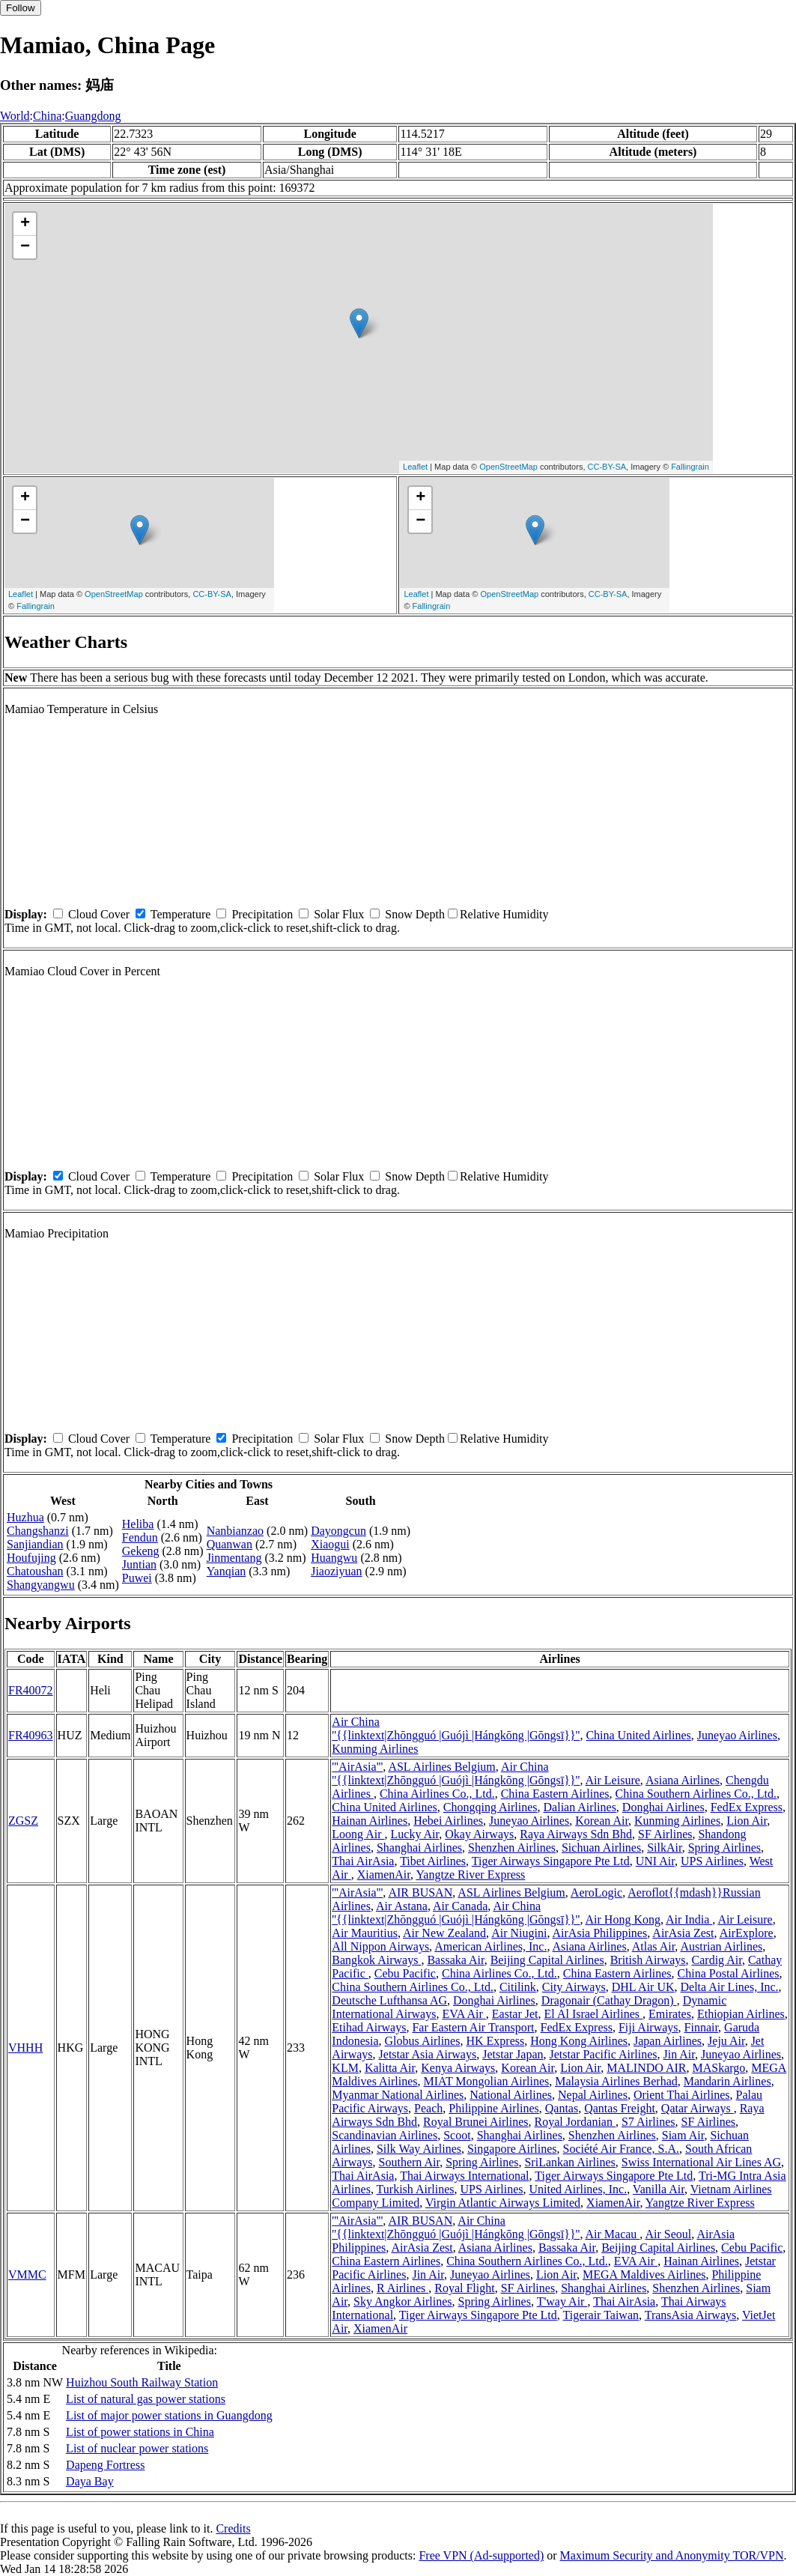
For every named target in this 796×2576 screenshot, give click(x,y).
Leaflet (415, 466)
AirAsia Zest (683, 1933)
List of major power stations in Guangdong (169, 2415)
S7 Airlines (648, 2121)
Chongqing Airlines (490, 1807)
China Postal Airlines (729, 1973)
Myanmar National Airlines (398, 2094)
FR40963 (30, 1735)
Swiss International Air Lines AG (701, 2162)
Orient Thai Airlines (682, 2094)
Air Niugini (519, 1933)
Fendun (140, 1537)
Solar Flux (339, 914)
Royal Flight (464, 2288)
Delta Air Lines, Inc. (730, 1987)
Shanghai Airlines (419, 1847)
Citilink (517, 1987)
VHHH (25, 2047)
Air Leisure (613, 1780)
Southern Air (409, 2162)
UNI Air (655, 1861)
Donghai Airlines (663, 1807)
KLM (345, 2067)
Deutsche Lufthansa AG (389, 2000)
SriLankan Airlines (569, 2162)
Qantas (561, 2108)
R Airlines (402, 2288)
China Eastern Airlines (555, 1793)
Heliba (138, 1524)
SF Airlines (665, 1834)
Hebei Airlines (448, 1820)
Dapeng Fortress (105, 2464)
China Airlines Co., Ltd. (437, 1793)
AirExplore (747, 1933)
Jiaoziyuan (336, 1571)
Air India (689, 1919)
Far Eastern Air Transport (473, 2027)
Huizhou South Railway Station (142, 2382)
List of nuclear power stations (137, 2448)
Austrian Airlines (721, 1946)
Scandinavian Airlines (384, 2135)
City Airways (574, 1987)
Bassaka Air (455, 1960)
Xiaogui (330, 1544)
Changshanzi (38, 1530)
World (15, 115)
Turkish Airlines (416, 2189)
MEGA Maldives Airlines (644, 2274)
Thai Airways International (464, 2175)
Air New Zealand (444, 1933)
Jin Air (678, 2054)
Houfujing (31, 1557)
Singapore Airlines (512, 2148)
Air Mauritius (365, 1933)
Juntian (139, 1564)
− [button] (25, 247)
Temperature (181, 914)
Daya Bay (90, 2481)
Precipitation (262, 914)
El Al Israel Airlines (593, 2013)
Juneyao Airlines (737, 1735)
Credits (233, 2528)
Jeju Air (726, 2040)
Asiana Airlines (682, 1780)
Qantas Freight (619, 2108)
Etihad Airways (369, 2027)
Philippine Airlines (493, 2108)
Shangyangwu (41, 1584)
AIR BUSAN (420, 1892)
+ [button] (25, 224)
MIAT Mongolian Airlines (487, 2081)
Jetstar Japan (512, 2054)
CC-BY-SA (607, 466)
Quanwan (229, 1544)
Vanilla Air (658, 2189)
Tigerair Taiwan (600, 2315)
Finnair (701, 2027)
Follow (20, 7)
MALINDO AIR (646, 2067)
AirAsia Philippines (600, 1933)
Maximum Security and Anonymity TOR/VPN (672, 2555)
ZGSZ (23, 1820)
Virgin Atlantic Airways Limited (502, 2202)
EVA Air (463, 2013)
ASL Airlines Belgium (441, 1766)
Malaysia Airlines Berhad (616, 2081)
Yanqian (226, 1571)
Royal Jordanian (575, 2121)
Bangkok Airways (376, 1960)
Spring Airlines (724, 1847)
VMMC (27, 2274)
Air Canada (460, 1906)
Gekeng (140, 1551)
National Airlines (511, 2094)
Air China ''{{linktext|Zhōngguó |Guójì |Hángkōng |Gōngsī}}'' (456, 1728)
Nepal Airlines (593, 2094)
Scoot (456, 2135)
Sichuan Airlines (601, 1847)
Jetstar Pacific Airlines (603, 2054)
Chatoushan (35, 1571)
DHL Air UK (643, 1987)
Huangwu (334, 1557)
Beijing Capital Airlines (547, 1960)
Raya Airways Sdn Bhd (576, 1834)
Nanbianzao (235, 1530)
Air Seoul (668, 2234)
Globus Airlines (423, 2040)
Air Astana (402, 1906)
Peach (428, 2108)
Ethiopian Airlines (741, 2013)
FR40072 (30, 1690)
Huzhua (25, 1517)
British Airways (648, 1960)
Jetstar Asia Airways (428, 2054)
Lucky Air (415, 1834)
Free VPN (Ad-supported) (481, 2555)
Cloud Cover (99, 914)
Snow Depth (415, 914)
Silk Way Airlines (419, 2148)
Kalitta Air (390, 2067)
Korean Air (601, 1820)
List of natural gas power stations (145, 2398)
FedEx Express (747, 1807)
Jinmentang (234, 1557)
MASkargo (718, 2067)
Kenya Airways (458, 2067)
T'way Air (562, 2301)
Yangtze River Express (470, 1874)
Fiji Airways (648, 2027)
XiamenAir (383, 1874)
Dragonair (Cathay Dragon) (609, 2000)
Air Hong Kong (623, 1919)
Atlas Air (653, 1946)
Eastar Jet (515, 2013)
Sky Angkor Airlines (402, 2301)
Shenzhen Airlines (512, 1847)
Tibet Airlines (433, 1861)
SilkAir (664, 1847)
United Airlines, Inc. (578, 2189)
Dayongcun (338, 1530)
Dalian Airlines (580, 1807)
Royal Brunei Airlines (475, 2121)
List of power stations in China (140, 2431)
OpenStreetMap (508, 466)
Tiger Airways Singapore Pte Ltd (551, 1861)
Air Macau (613, 2234)
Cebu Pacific (405, 1973)
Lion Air (746, 1820)
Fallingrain (690, 466)
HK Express (495, 2040)
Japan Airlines (668, 2040)
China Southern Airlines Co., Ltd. (696, 1793)
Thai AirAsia (363, 1861)
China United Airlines (638, 1735)
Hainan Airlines (369, 1820)
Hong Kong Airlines (579, 2040)
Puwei (137, 1578)
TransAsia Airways (691, 2315)
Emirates (669, 2013)
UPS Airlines (712, 1861)
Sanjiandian (35, 1544)
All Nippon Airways (380, 1946)
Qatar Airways (697, 2108)
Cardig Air (717, 1960)
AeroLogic (596, 1892)
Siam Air (683, 2135)
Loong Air (358, 1834)
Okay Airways (479, 1834)
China (47, 115)
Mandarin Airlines (727, 2081)
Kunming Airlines (375, 1748)
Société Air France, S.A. (621, 2148)
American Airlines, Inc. (490, 1946)
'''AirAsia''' (357, 1766)
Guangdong (93, 115)
